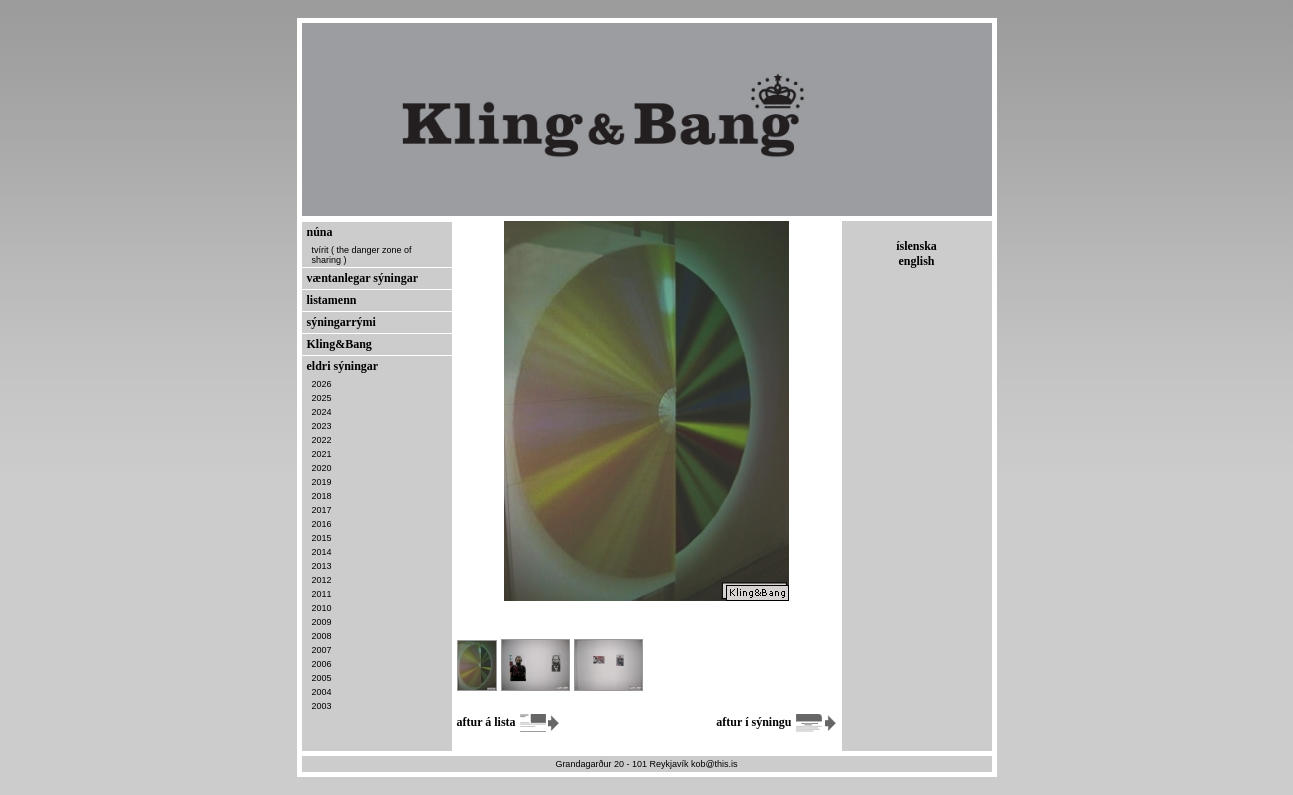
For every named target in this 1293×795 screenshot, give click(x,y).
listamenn (332, 300)
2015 (322, 538)
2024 (322, 412)
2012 (322, 580)
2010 (322, 608)
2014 (322, 552)
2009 (322, 622)
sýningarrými (341, 322)
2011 (322, 594)
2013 (322, 566)
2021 (322, 454)
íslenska (916, 246)
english (916, 261)
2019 (322, 482)
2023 (322, 426)
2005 (322, 678)
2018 (322, 496)
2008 (322, 636)
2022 (322, 440)
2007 (322, 650)
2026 (322, 384)
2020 (322, 468)
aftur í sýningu (776, 722)
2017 (322, 510)
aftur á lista (509, 722)
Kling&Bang (339, 344)
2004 (322, 692)
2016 (322, 524)
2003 (322, 706)
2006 (322, 664)
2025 (322, 398)
